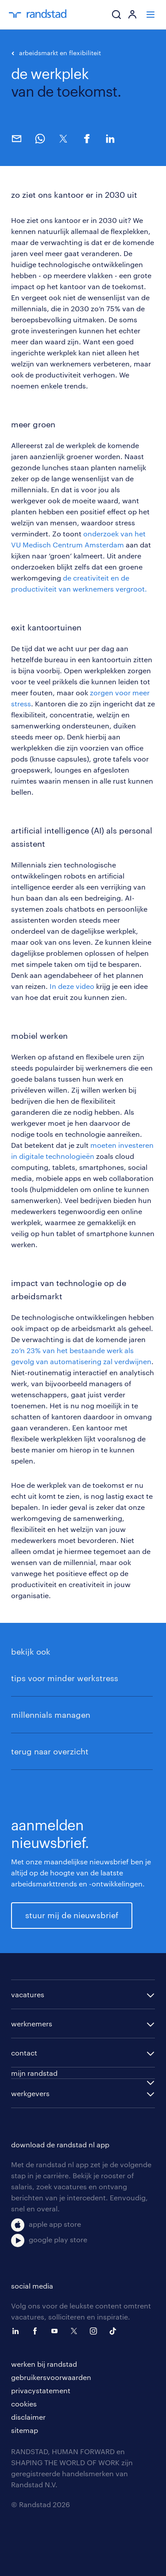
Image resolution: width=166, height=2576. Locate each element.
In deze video (72, 986)
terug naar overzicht (50, 1751)
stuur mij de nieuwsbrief (71, 1915)
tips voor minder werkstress (64, 1678)
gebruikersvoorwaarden (51, 2377)
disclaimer (28, 2417)
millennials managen (50, 1715)
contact (24, 2052)
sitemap (24, 2430)
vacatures (27, 1994)
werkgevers (30, 2093)
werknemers (31, 2023)
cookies (24, 2403)
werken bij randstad (44, 2364)
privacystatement (40, 2390)
